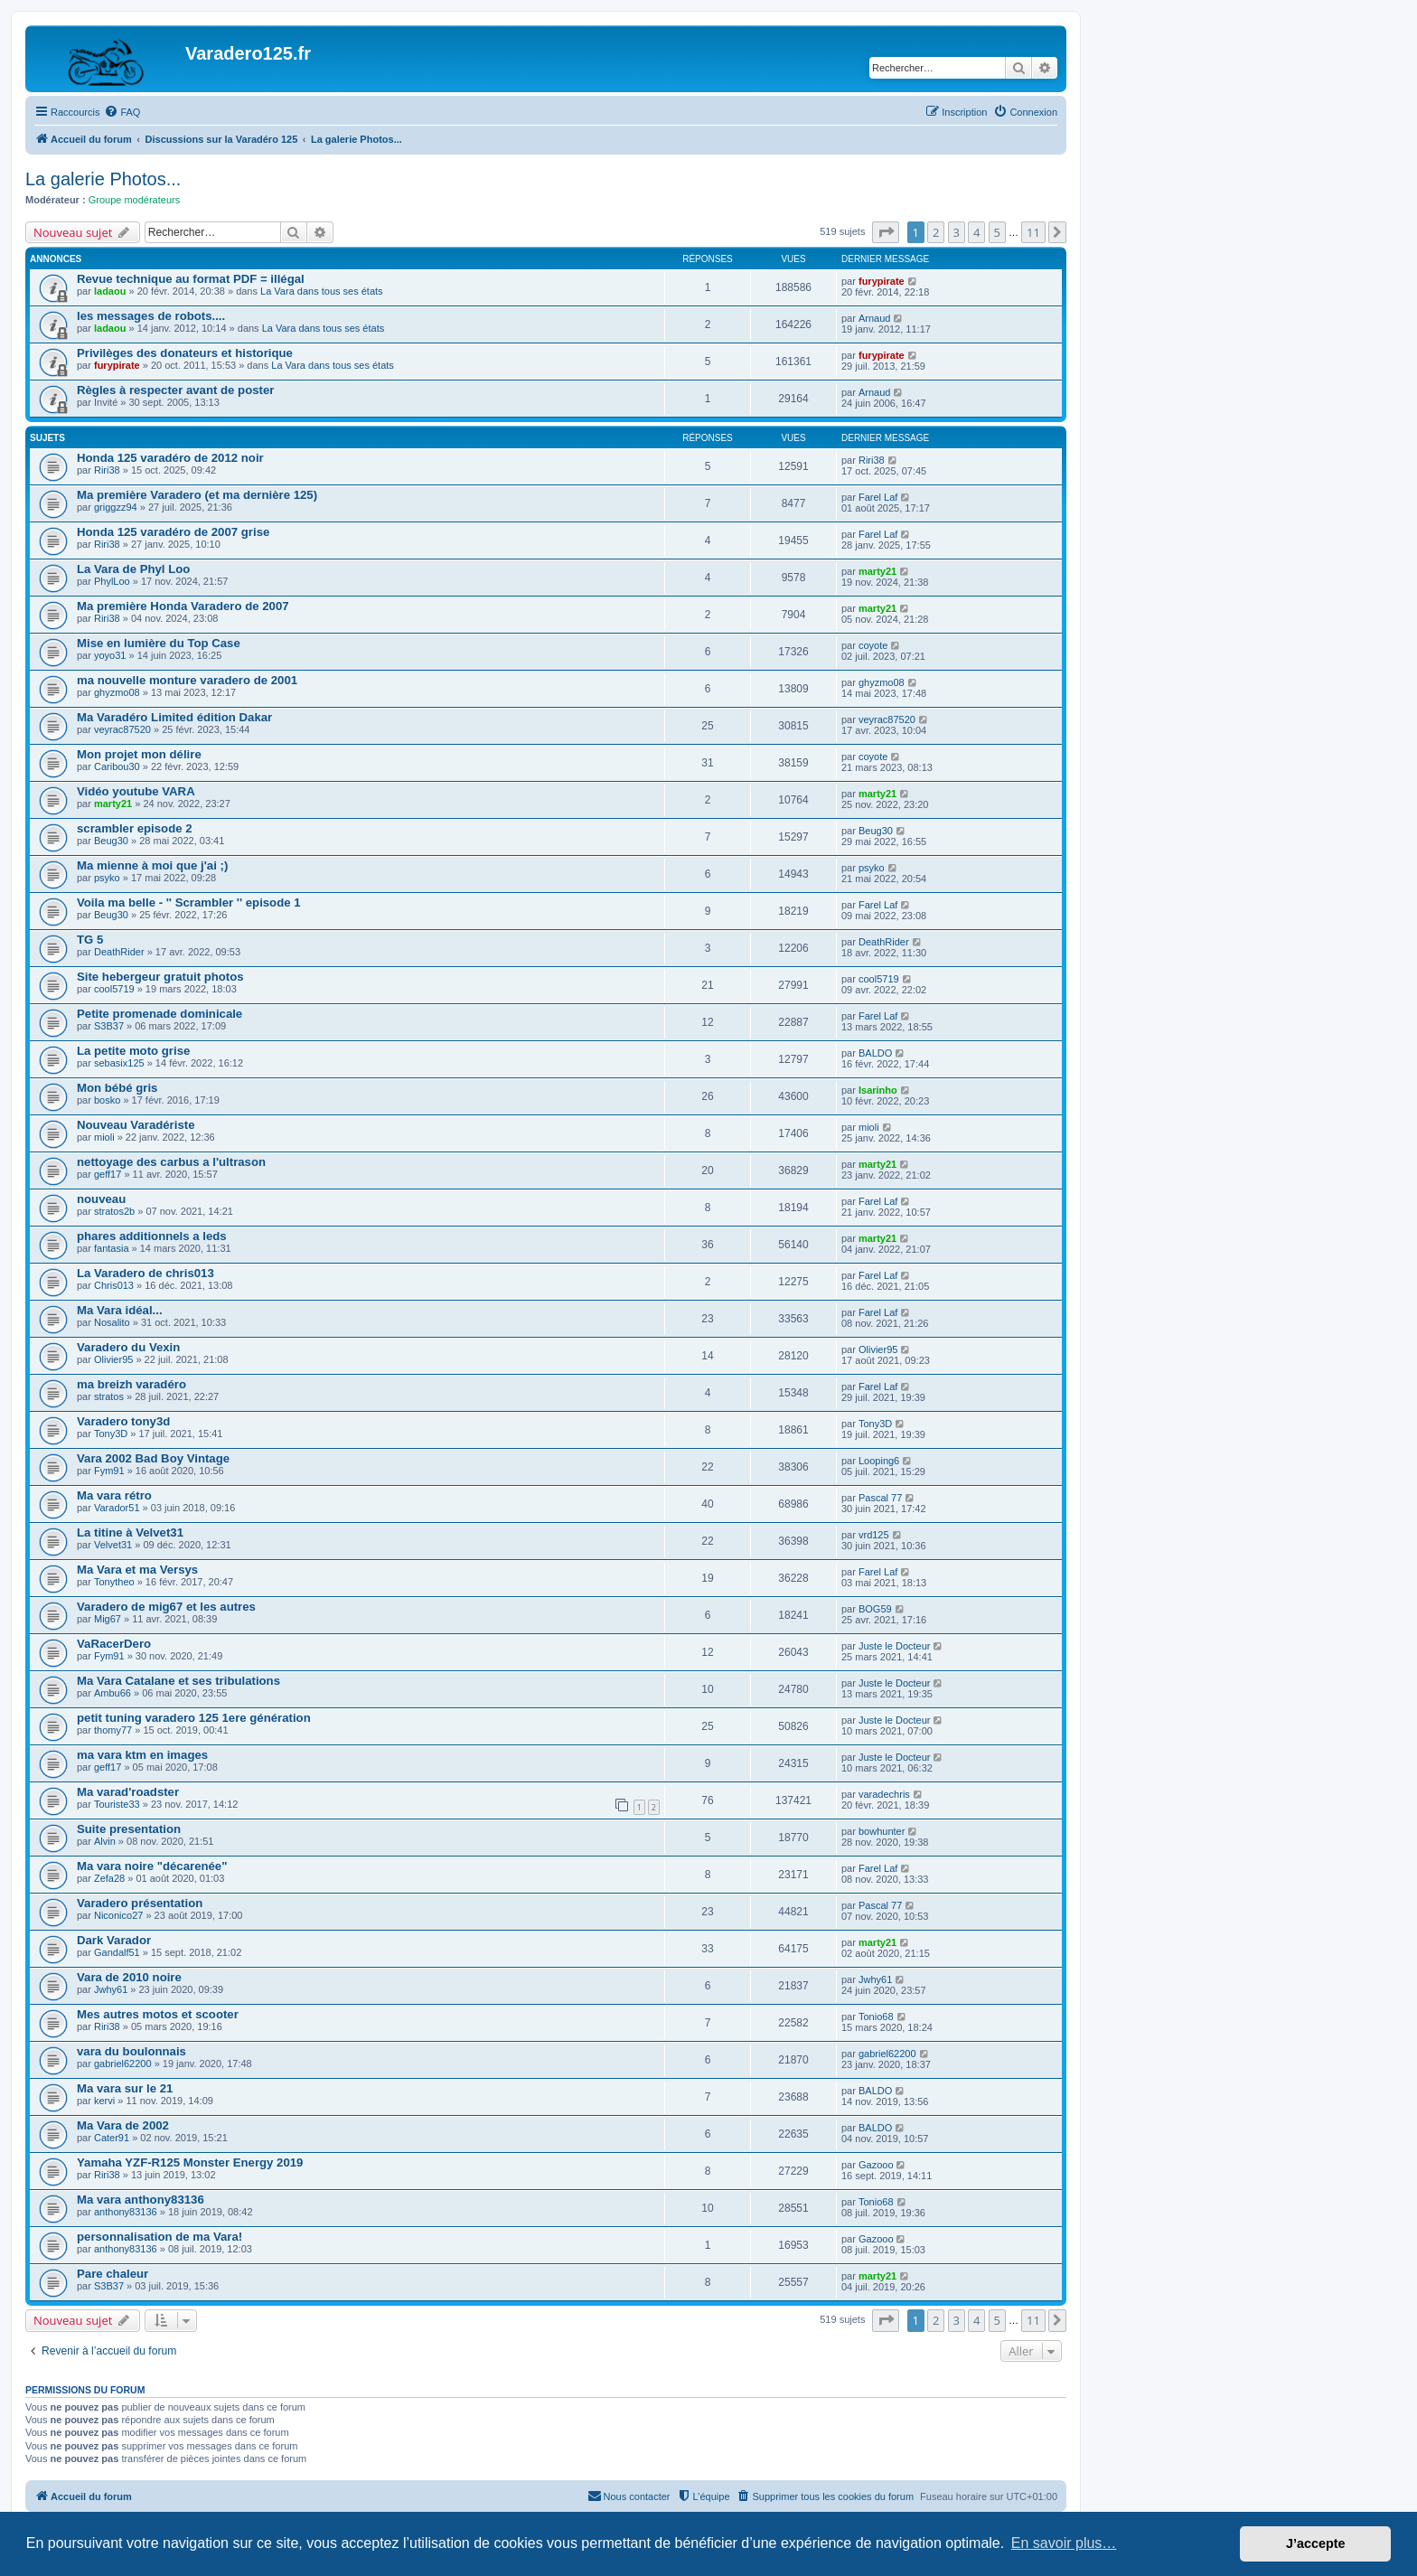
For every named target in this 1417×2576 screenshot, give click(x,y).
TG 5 (90, 939)
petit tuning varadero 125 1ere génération (194, 1718)
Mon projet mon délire (139, 754)
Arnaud (874, 318)
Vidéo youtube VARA (136, 791)
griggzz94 (115, 507)
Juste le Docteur (894, 1646)
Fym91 (109, 1470)
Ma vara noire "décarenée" (152, 1866)
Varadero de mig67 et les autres (166, 1606)
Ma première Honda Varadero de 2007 (183, 606)
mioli (104, 1137)
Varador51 (117, 1507)
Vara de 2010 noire (129, 1977)
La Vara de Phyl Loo (133, 569)
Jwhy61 (110, 1989)
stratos (109, 1396)
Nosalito (112, 1322)
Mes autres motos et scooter (158, 2014)
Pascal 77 (880, 1497)
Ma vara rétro (114, 1495)
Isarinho (878, 1090)
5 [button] (997, 232)
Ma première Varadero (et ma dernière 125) (197, 495)
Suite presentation (129, 1829)
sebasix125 (119, 1063)
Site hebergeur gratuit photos (160, 976)
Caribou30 (117, 766)
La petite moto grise (133, 1051)
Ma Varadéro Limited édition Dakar (174, 717)
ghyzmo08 (117, 692)
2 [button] (936, 232)
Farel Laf (878, 497)
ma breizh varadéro (131, 1384)
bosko (107, 1100)
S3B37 (109, 1025)
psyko (107, 877)
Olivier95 (113, 1359)
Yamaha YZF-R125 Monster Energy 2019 (190, 2162)
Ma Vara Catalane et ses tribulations (178, 1681)
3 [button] (956, 232)
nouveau (101, 1199)
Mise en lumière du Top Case (158, 643)
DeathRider (119, 951)
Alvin (105, 1841)
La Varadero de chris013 (145, 1273)
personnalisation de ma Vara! (159, 2236)
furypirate (882, 281)
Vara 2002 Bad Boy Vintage (153, 1458)
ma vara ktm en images (142, 1755)
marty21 (877, 571)
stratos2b (114, 1211)
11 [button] (1033, 232)
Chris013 (114, 1285)
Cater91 (111, 2137)
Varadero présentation (139, 1903)
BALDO (875, 1053)
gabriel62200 (123, 2063)
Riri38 (107, 470)
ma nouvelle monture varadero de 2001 (187, 680)
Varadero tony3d (123, 1421)
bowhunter (882, 1831)
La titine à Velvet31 (130, 1532)
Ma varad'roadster (128, 1792)
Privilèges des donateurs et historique (185, 353)
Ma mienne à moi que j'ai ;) (152, 865)
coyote (873, 645)
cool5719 (114, 988)
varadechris (884, 1794)
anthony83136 (125, 2211)
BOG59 (875, 1608)
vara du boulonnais (131, 2051)
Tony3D (110, 1433)
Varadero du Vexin (128, 1347)
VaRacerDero (114, 1643)
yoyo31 (110, 655)
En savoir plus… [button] (1064, 2543)
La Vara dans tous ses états (321, 291)
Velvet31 (113, 1544)
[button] (885, 232)
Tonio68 (876, 2016)
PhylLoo (112, 581)
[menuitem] (122, 112)
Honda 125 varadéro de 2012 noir (170, 458)
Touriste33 (117, 1804)
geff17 (107, 1174)
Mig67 (107, 1618)
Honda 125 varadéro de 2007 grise (173, 532)
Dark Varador (114, 1940)
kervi (104, 2100)
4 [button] (976, 232)
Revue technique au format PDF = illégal (191, 279)
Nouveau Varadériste (135, 1125)
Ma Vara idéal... (120, 1310)
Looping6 (879, 1460)
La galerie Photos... (103, 179)
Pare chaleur (112, 2273)
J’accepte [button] (1316, 2543)
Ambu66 (112, 1693)
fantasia (111, 1248)
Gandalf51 (117, 1952)
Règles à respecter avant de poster (175, 390)
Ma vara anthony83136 (140, 2199)
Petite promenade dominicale (159, 1013)
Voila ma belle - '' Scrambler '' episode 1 (189, 902)
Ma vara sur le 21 (125, 2088)
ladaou (110, 291)
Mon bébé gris (117, 1088)
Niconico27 (118, 1915)
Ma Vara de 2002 (123, 2125)
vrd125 (874, 1534)
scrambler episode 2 (134, 828)
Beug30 (111, 840)
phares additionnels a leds (152, 1236)
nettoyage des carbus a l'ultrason (171, 1162)
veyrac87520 (122, 729)
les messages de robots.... (151, 316)
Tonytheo (114, 1581)
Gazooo (876, 2164)
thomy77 (113, 1730)
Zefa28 (109, 1878)
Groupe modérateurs (135, 199)
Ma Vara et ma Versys (137, 1569)
